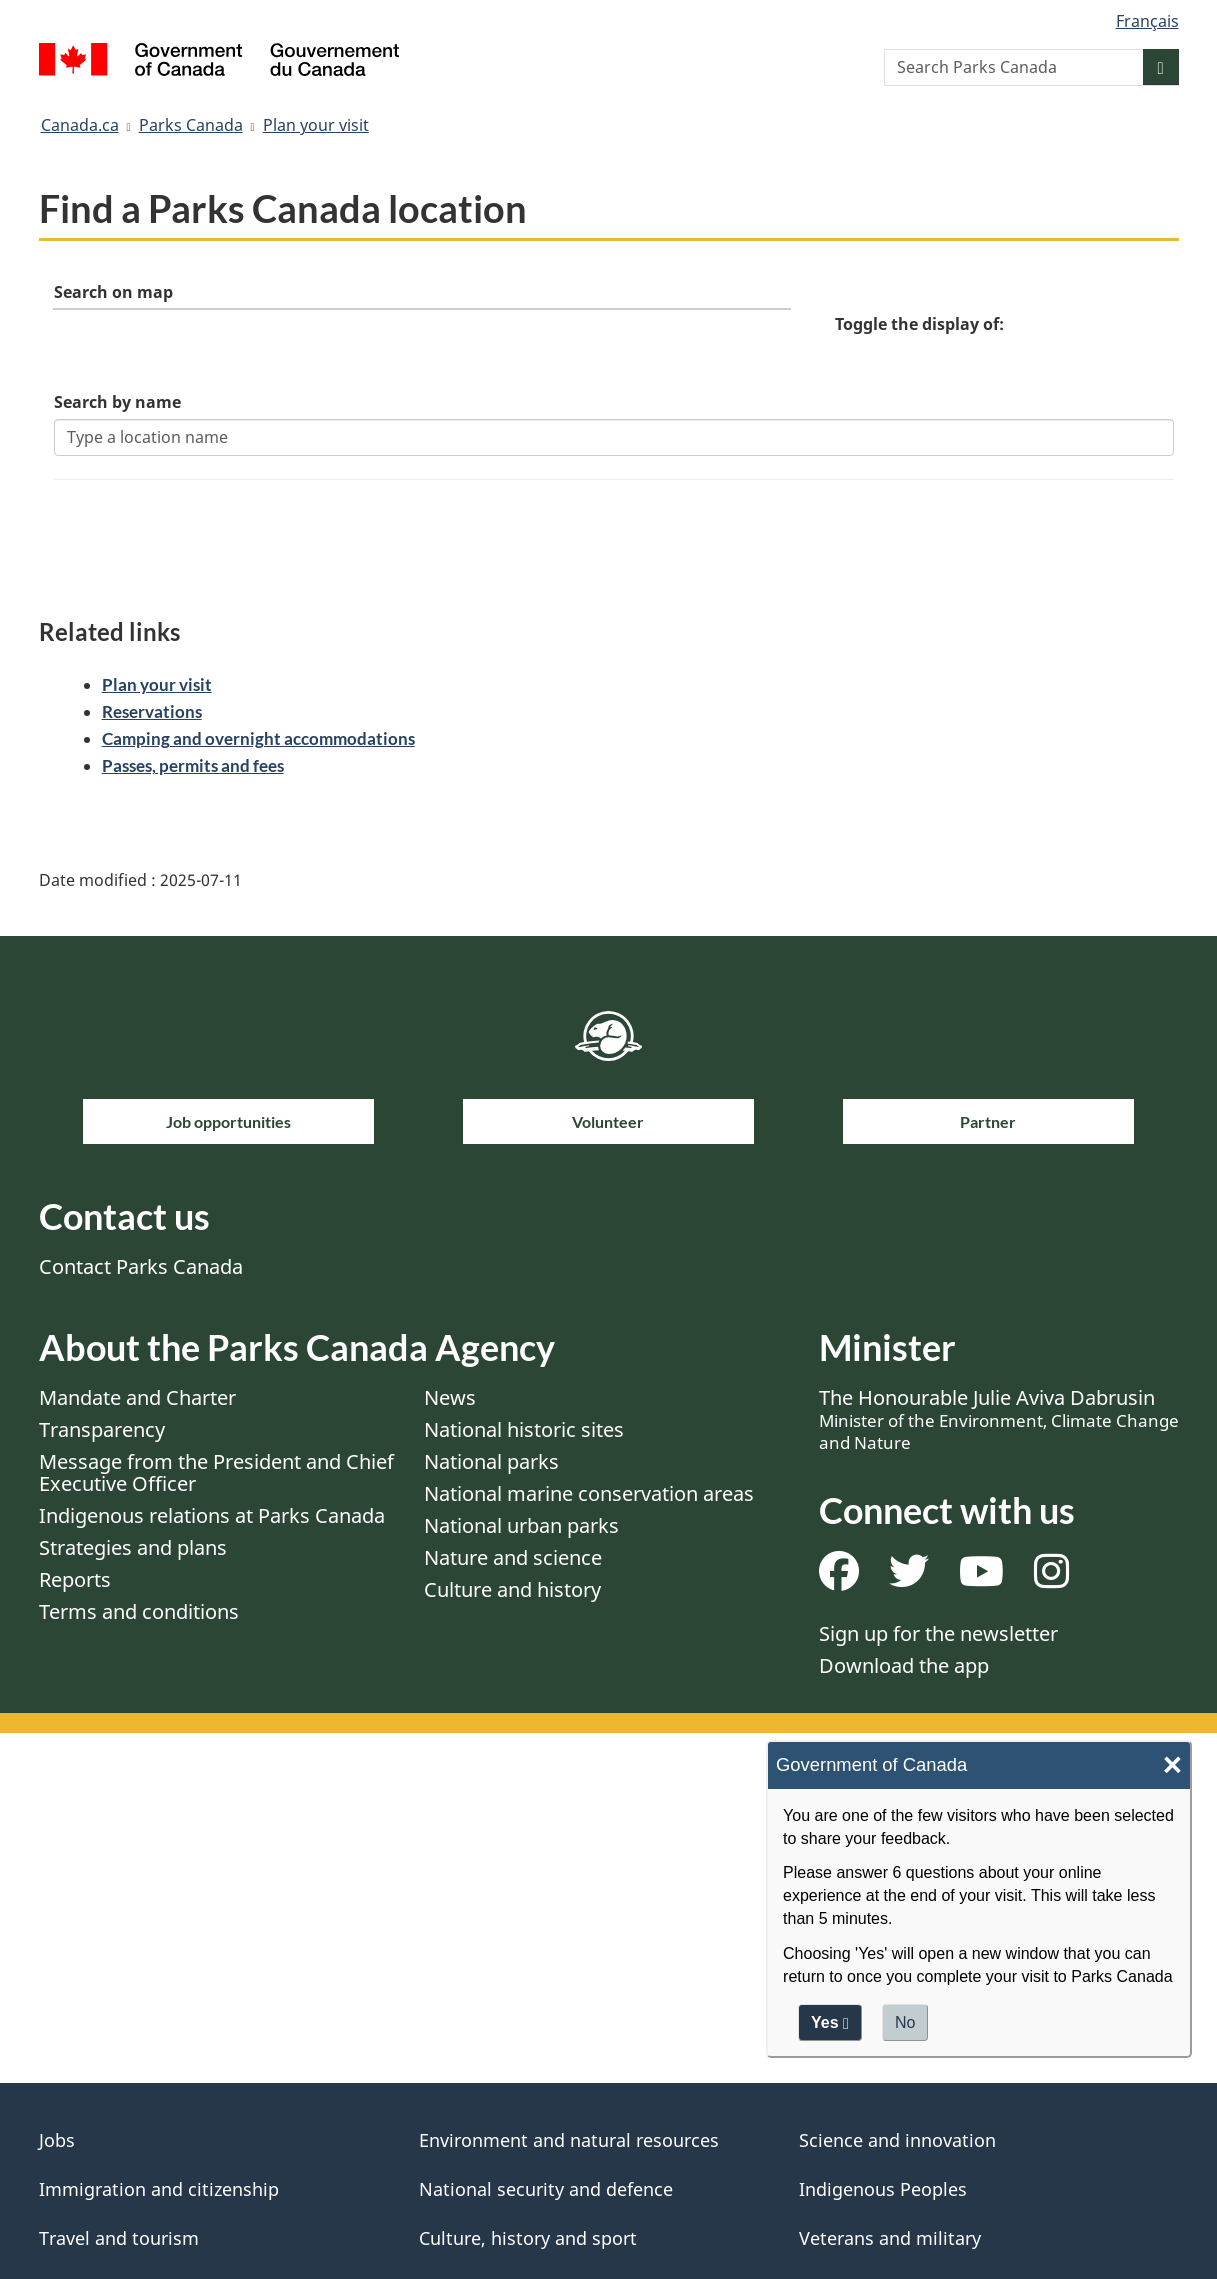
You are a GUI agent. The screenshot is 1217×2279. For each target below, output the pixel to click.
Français (1147, 21)
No (905, 2024)
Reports (75, 1581)
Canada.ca (80, 125)
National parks (491, 1463)
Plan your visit (316, 125)
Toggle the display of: (919, 325)
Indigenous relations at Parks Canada (212, 1517)
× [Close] (1172, 1767)
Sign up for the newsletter (938, 1635)
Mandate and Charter (137, 1399)
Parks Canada (191, 125)
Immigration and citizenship (159, 2191)
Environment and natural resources (569, 2142)
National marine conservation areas (589, 1495)
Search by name (118, 403)
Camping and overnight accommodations (258, 740)
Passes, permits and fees (193, 767)
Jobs (57, 2142)
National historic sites (524, 1431)
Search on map (114, 293)
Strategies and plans (133, 1549)
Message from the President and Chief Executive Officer (216, 1474)
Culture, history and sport (528, 2240)
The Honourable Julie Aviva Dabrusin (999, 1421)
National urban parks (521, 1527)
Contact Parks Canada (141, 1268)
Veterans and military (890, 2240)
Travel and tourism (119, 2240)
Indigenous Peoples (883, 2191)
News (450, 1399)
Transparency (102, 1431)
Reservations (152, 713)
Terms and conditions (139, 1613)
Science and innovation (897, 2142)
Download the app (904, 1667)
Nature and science (513, 1559)
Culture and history (512, 1591)
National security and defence (546, 2191)
